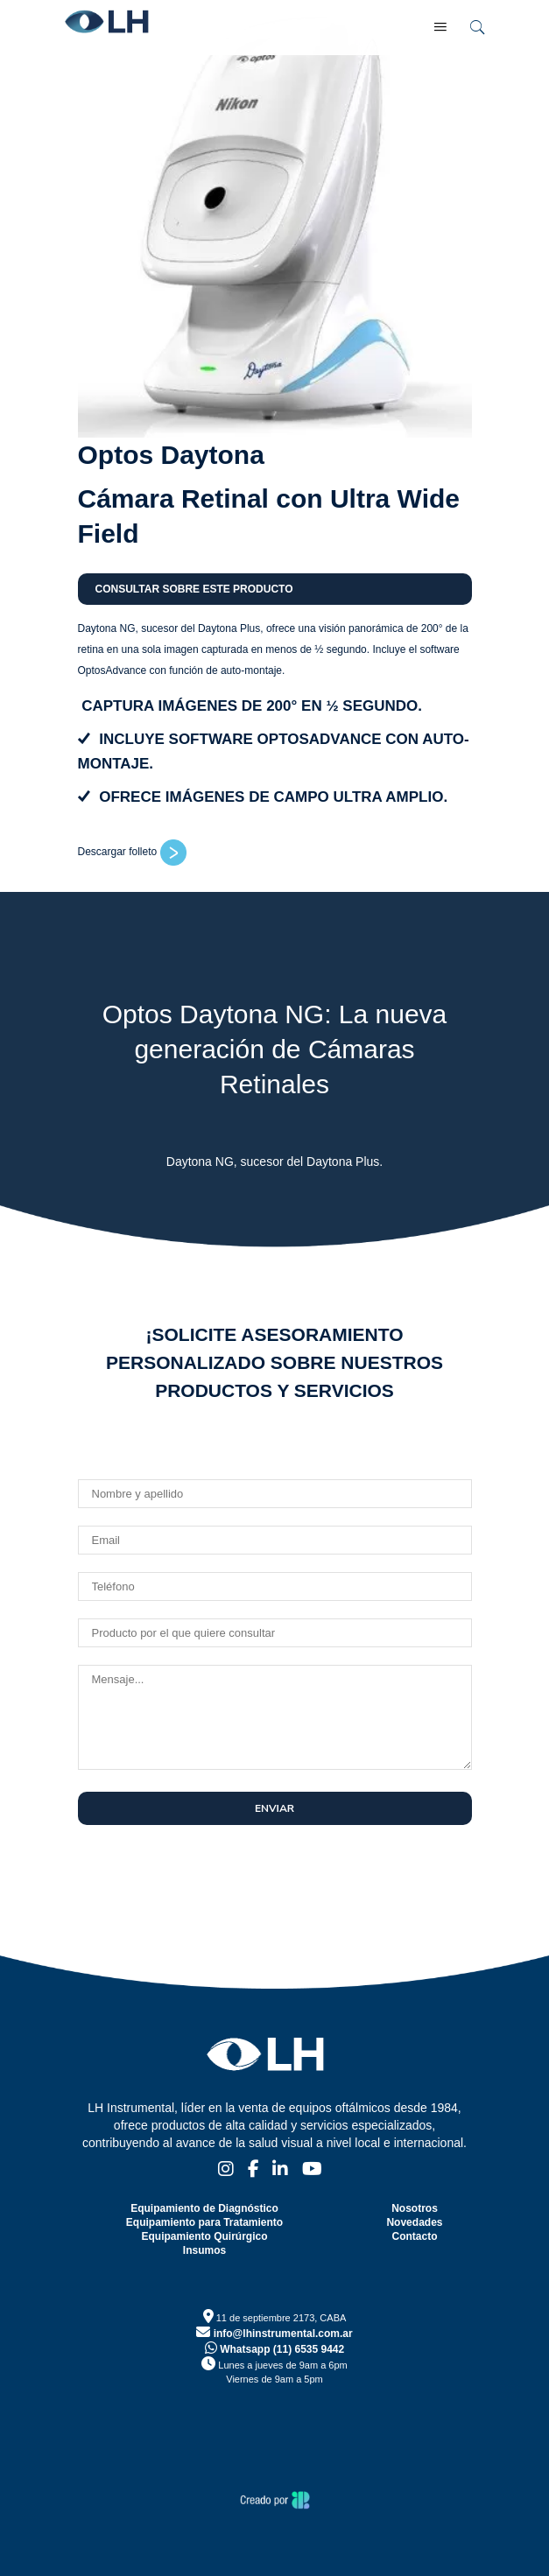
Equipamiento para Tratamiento (204, 2222)
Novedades (414, 2222)
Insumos (204, 2250)
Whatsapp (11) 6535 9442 (274, 2349)
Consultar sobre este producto (194, 589)
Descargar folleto (132, 852)
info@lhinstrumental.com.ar (274, 2333)
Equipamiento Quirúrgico (204, 2236)
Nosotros (414, 2208)
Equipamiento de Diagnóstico (204, 2208)
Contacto (414, 2236)
